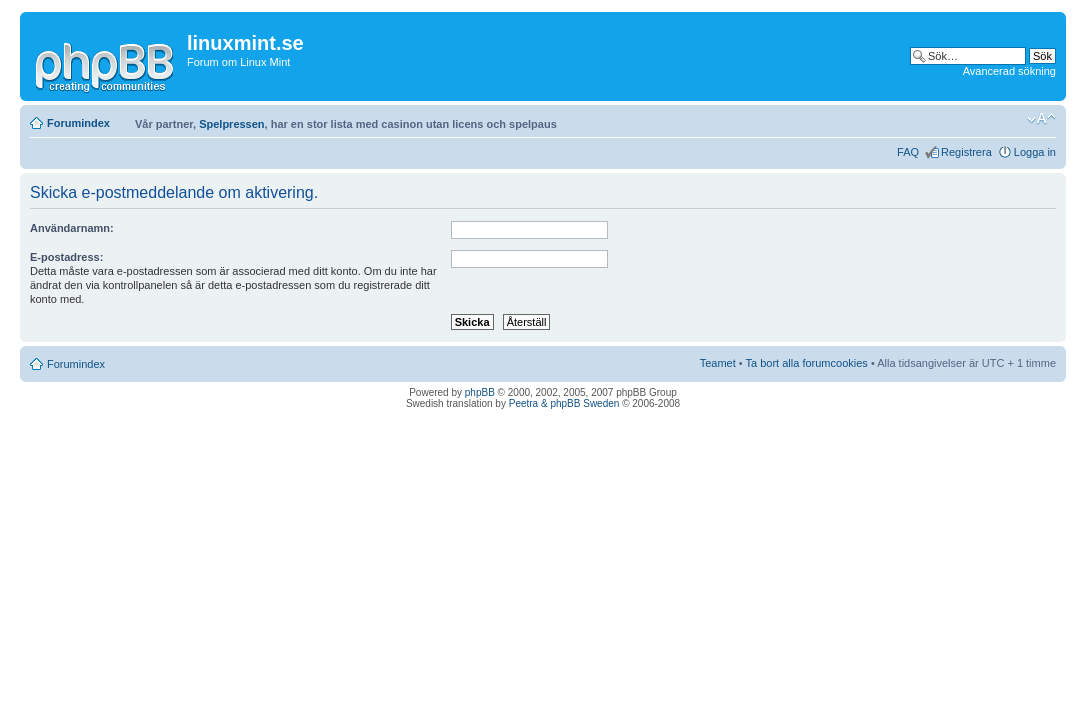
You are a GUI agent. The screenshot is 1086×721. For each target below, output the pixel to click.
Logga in (1035, 152)
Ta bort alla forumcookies (807, 363)
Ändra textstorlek (1041, 119)
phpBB (480, 392)
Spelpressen (231, 124)
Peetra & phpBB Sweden (564, 403)
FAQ (908, 152)
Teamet (718, 363)
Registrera (966, 152)
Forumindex (78, 123)
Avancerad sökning (1009, 71)
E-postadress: (66, 257)
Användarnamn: (72, 228)
